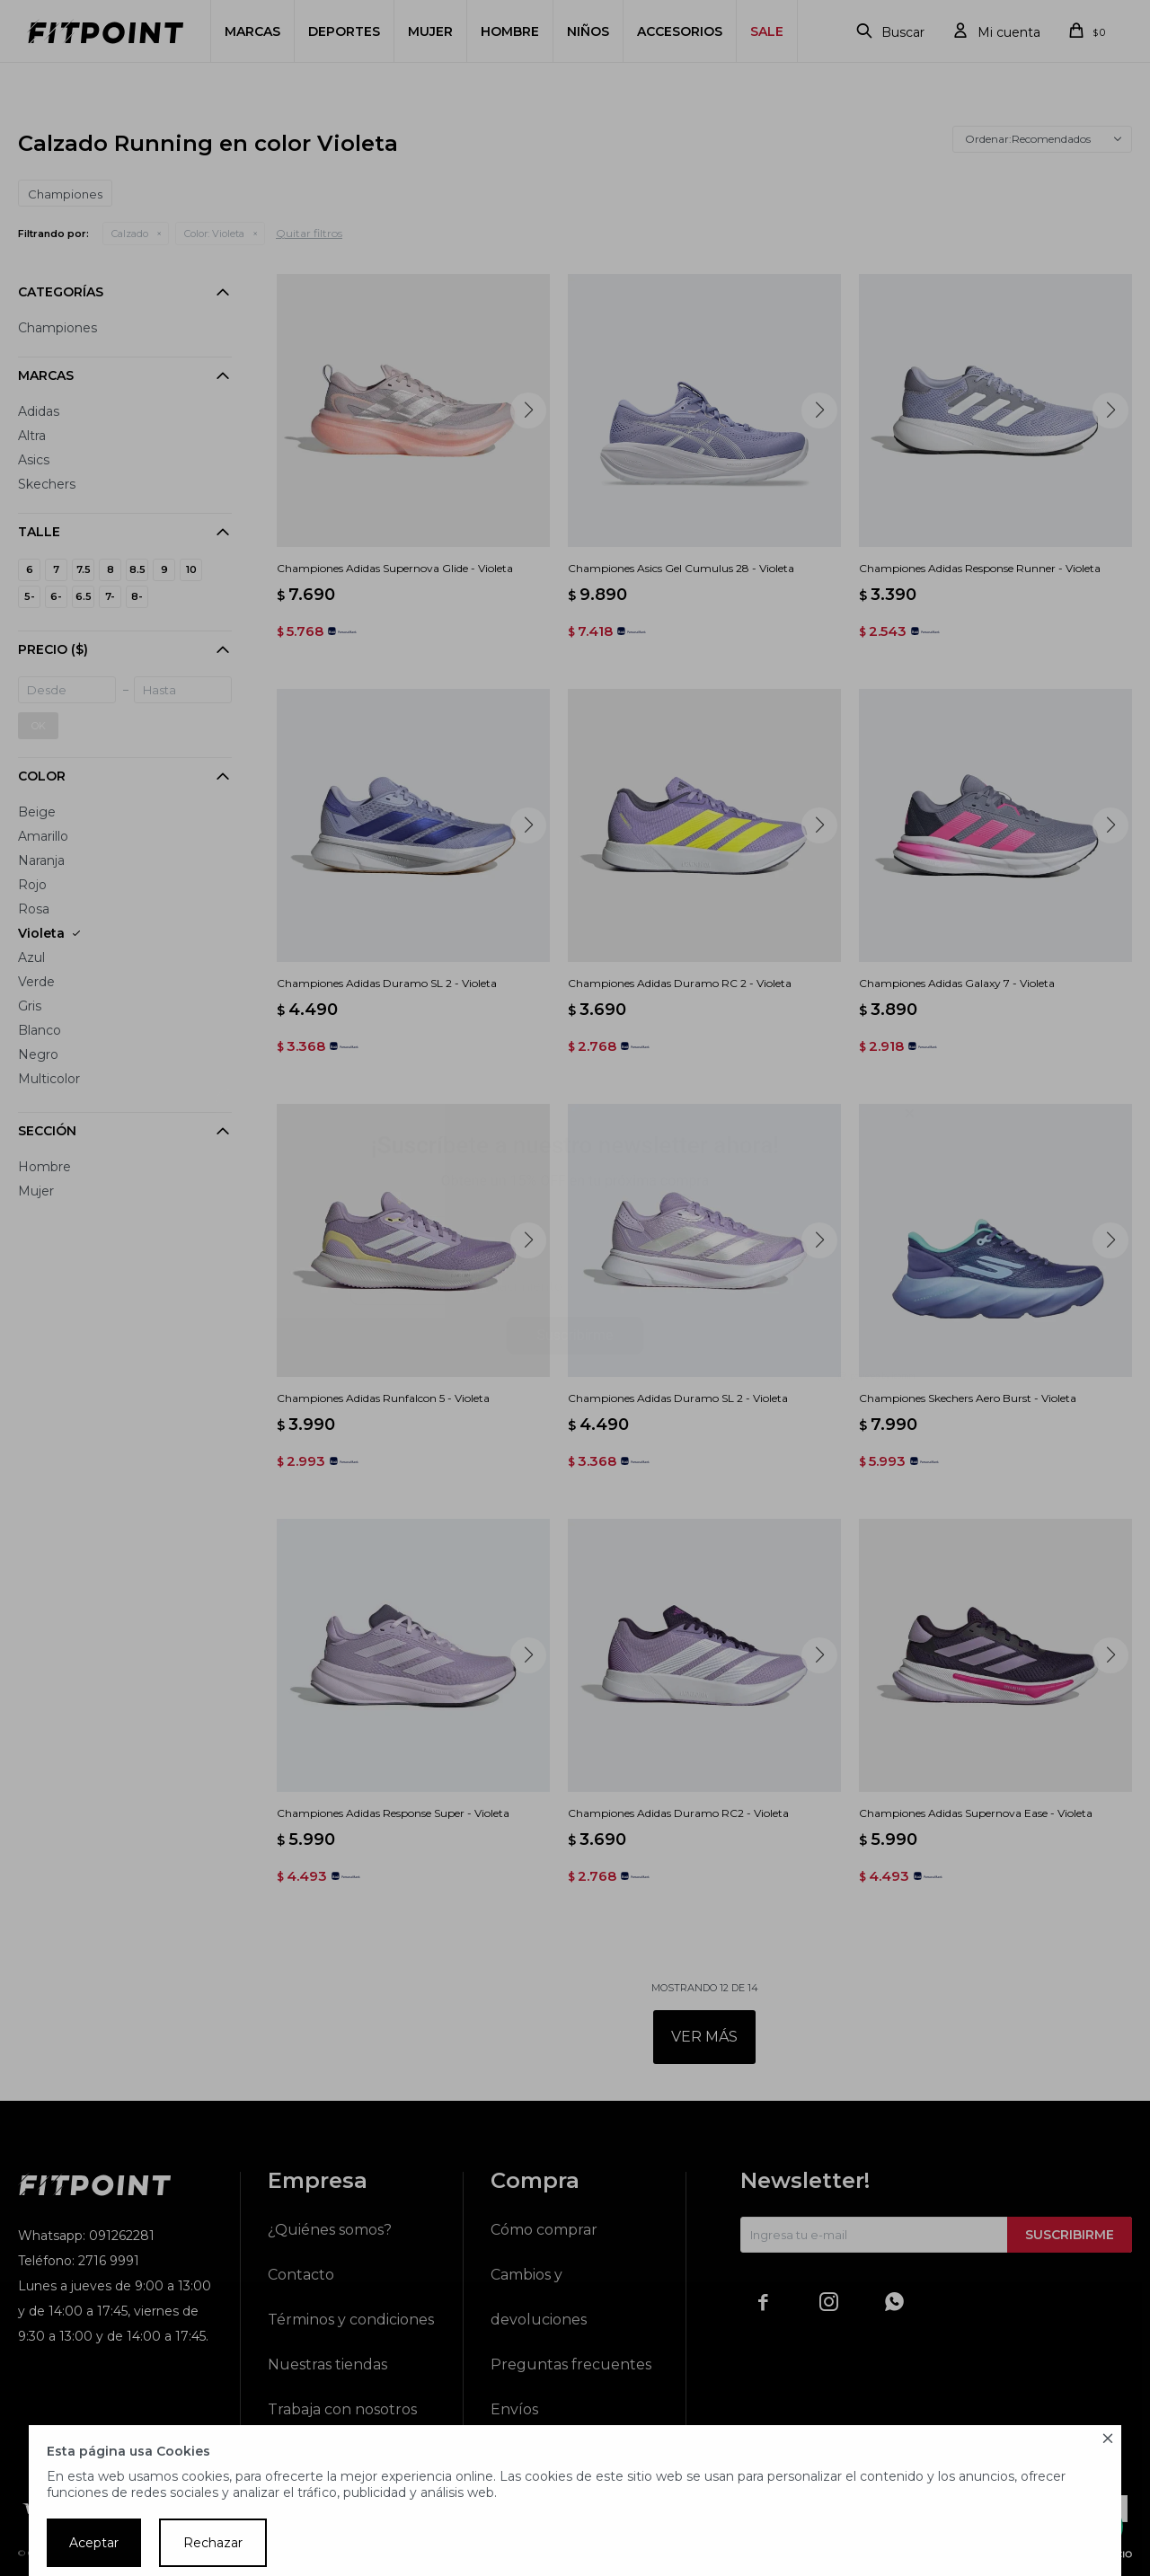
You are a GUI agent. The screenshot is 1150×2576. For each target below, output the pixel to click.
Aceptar (94, 2543)
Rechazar (213, 2543)
